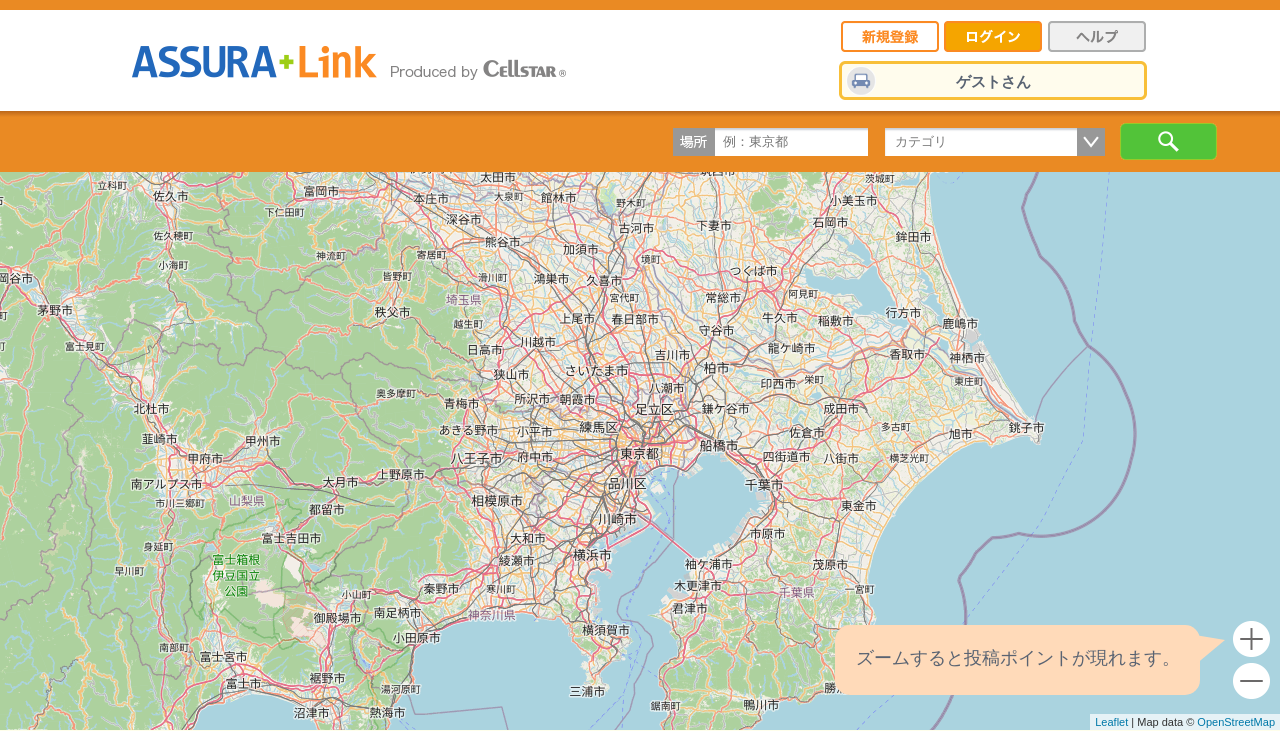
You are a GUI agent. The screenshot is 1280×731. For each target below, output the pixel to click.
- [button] (1251, 681)
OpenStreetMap (1236, 722)
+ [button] (1251, 639)
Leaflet (1111, 722)
